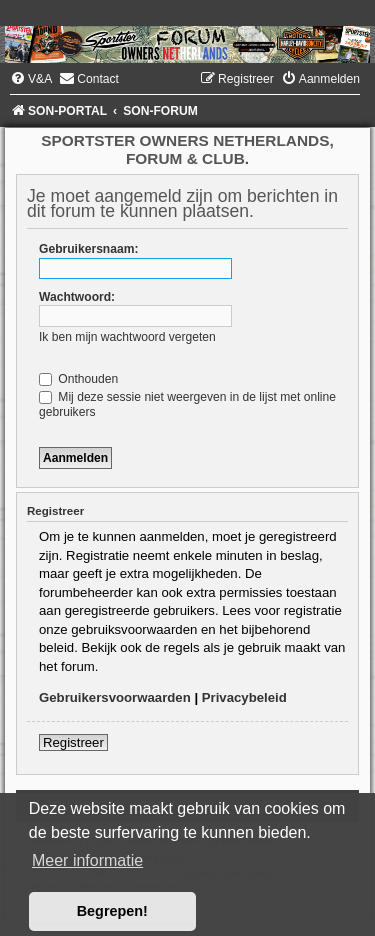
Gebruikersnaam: (88, 249)
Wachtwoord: (77, 297)
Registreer (73, 742)
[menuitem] (31, 79)
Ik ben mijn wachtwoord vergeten (127, 337)
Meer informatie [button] (87, 860)
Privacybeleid (244, 697)
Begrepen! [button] (112, 911)
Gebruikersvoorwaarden (115, 697)
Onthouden (78, 379)
